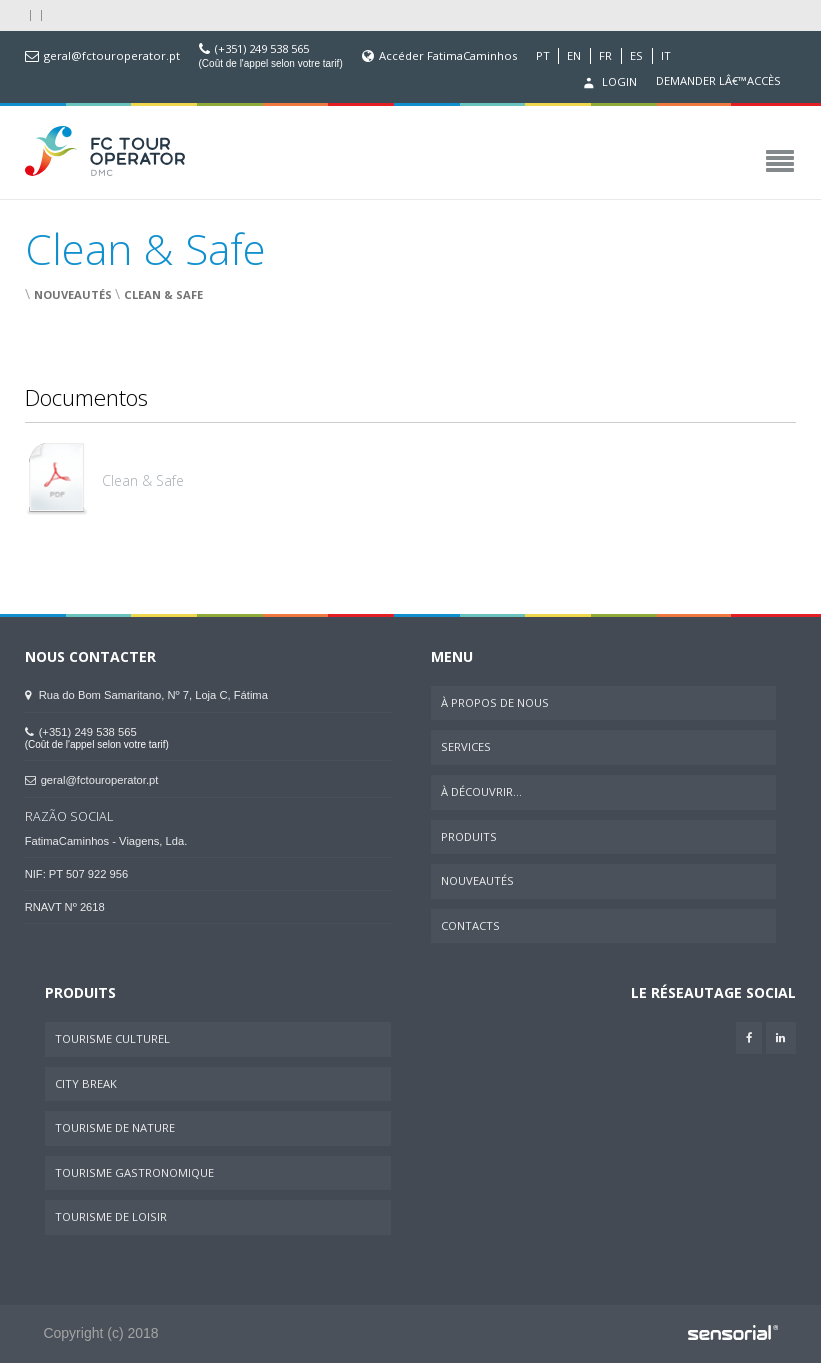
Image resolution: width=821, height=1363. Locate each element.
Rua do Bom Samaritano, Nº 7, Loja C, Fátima (146, 695)
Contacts (470, 925)
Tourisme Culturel (112, 1038)
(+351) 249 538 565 (262, 49)
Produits (469, 836)
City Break (86, 1083)
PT (543, 56)
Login (608, 83)
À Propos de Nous (495, 702)
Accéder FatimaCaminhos (448, 56)
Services (466, 746)
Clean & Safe (163, 294)
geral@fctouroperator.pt (112, 56)
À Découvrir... (481, 791)
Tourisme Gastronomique (134, 1172)
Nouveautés (73, 294)
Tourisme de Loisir (111, 1216)
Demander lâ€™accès (718, 81)
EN (574, 56)
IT (666, 56)
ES (636, 56)
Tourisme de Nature (115, 1127)
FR (605, 56)
